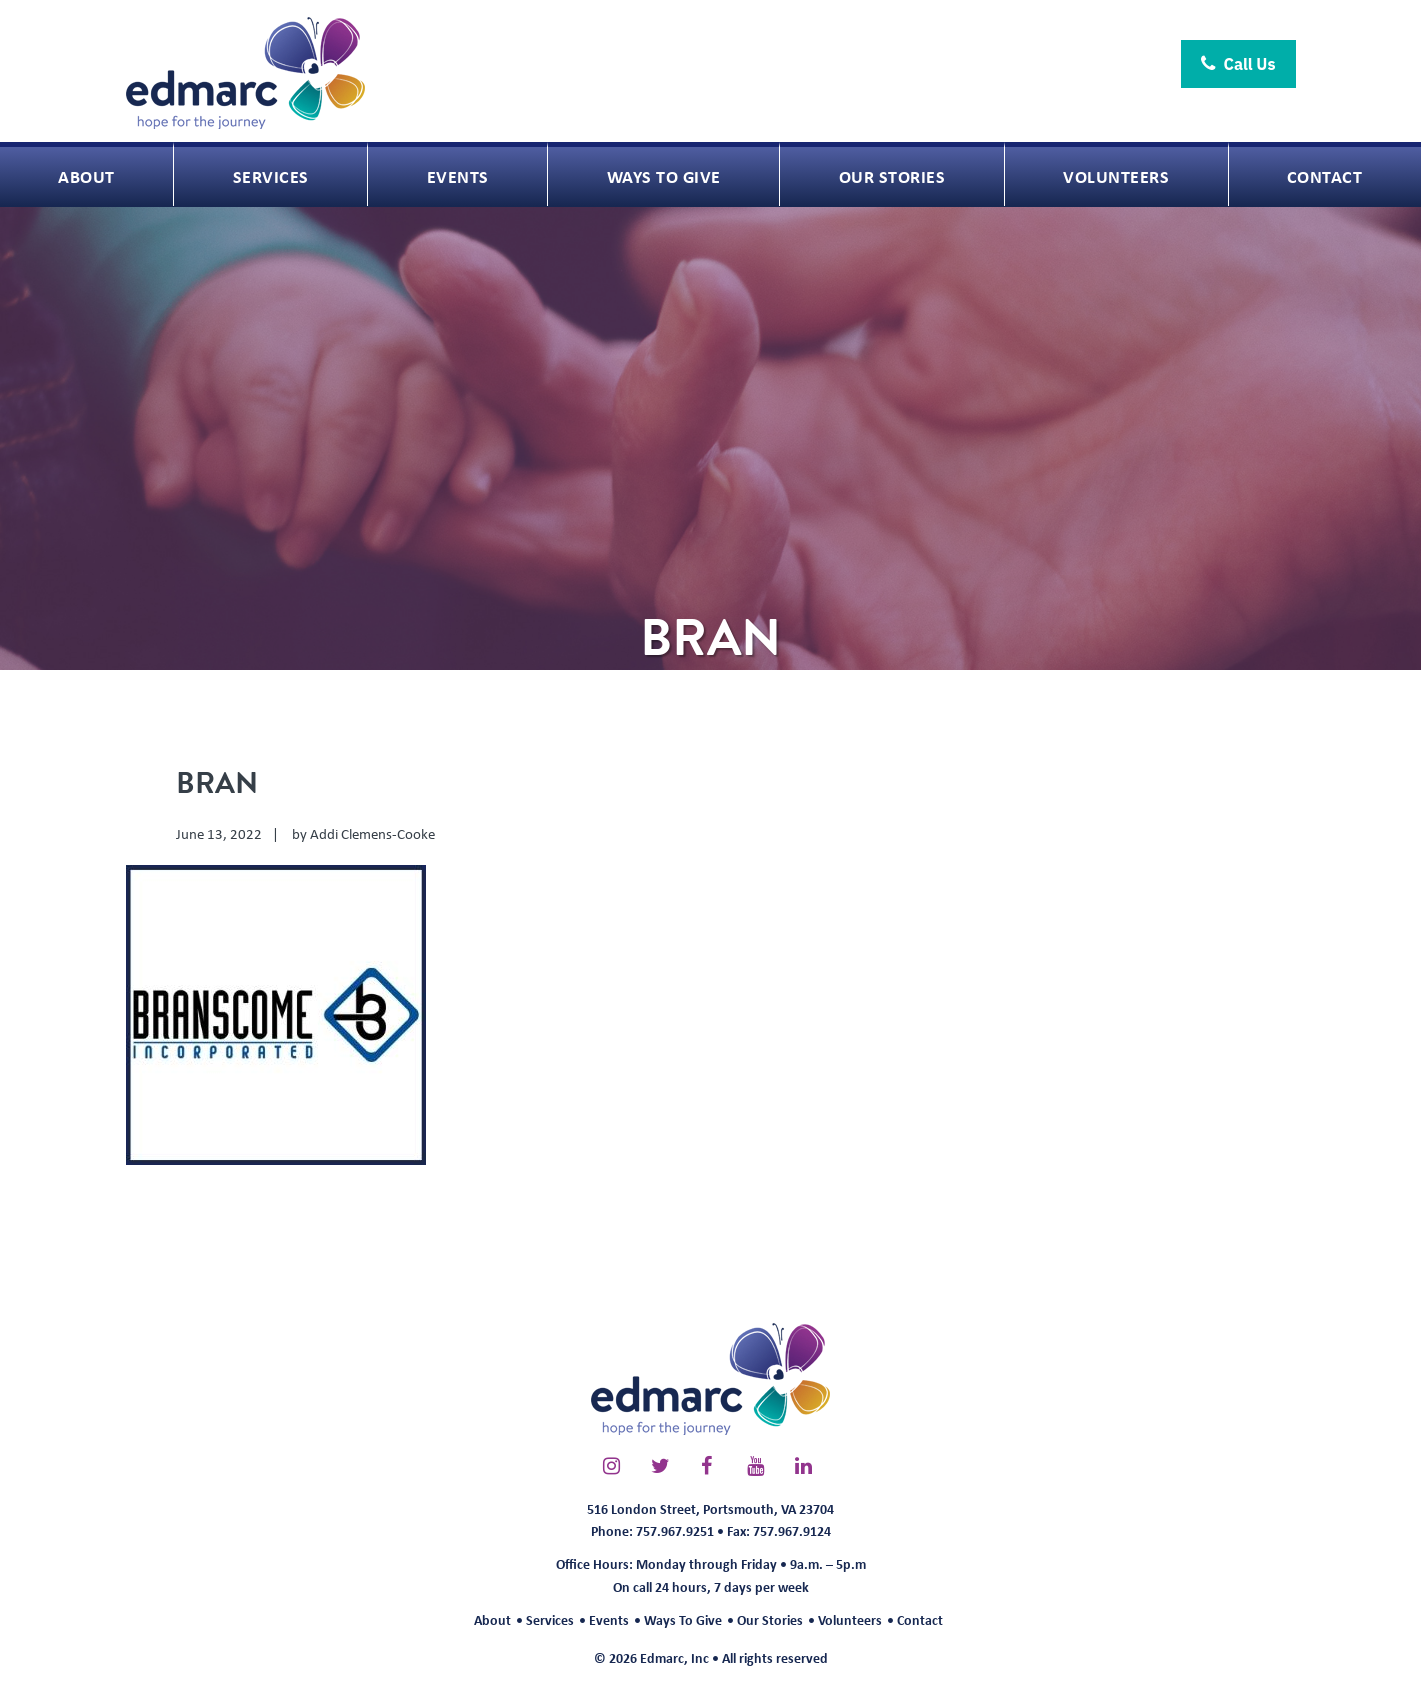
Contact (920, 1619)
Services (550, 1619)
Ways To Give (683, 1619)
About (492, 1619)
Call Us (1238, 64)
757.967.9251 (675, 1530)
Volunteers (850, 1619)
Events (609, 1619)
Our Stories (770, 1619)
